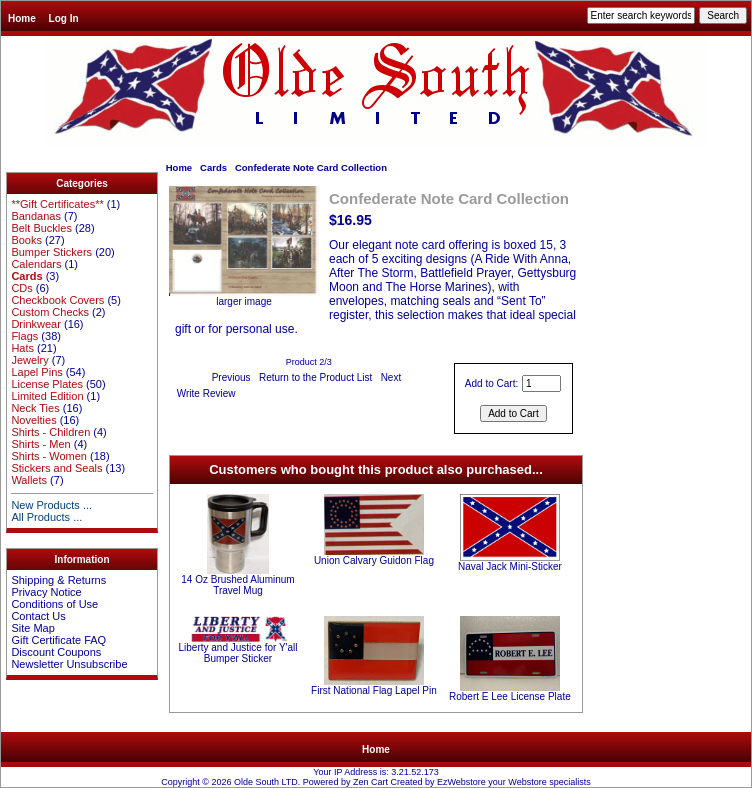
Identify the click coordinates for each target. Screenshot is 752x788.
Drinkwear (36, 324)
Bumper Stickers (51, 252)
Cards (213, 167)
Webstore (527, 782)
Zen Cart (370, 782)
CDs (21, 288)
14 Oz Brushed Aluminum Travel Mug (237, 585)
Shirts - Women (49, 456)
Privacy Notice (46, 592)
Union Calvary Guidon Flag (374, 560)
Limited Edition (47, 396)
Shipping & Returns (58, 580)
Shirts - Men (40, 444)
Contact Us (38, 616)
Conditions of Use (54, 604)
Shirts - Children (50, 432)
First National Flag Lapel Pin (374, 690)
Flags (24, 336)
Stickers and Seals (56, 468)
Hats (22, 348)
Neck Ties (35, 408)
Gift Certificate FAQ (58, 640)
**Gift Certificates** (57, 204)
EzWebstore (461, 782)
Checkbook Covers (57, 300)
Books (26, 240)
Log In (64, 18)
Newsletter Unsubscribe (69, 664)
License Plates (47, 384)
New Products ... (51, 505)
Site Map (32, 628)
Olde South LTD (266, 782)
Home (22, 18)
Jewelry (29, 360)
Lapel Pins (36, 372)
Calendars (36, 264)
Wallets (29, 480)
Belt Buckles (41, 228)
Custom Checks (50, 312)
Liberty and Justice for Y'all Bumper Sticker (237, 653)
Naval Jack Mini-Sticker (510, 566)
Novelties (33, 420)
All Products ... (46, 517)
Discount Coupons (56, 652)
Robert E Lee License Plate (510, 696)
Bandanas (36, 216)
